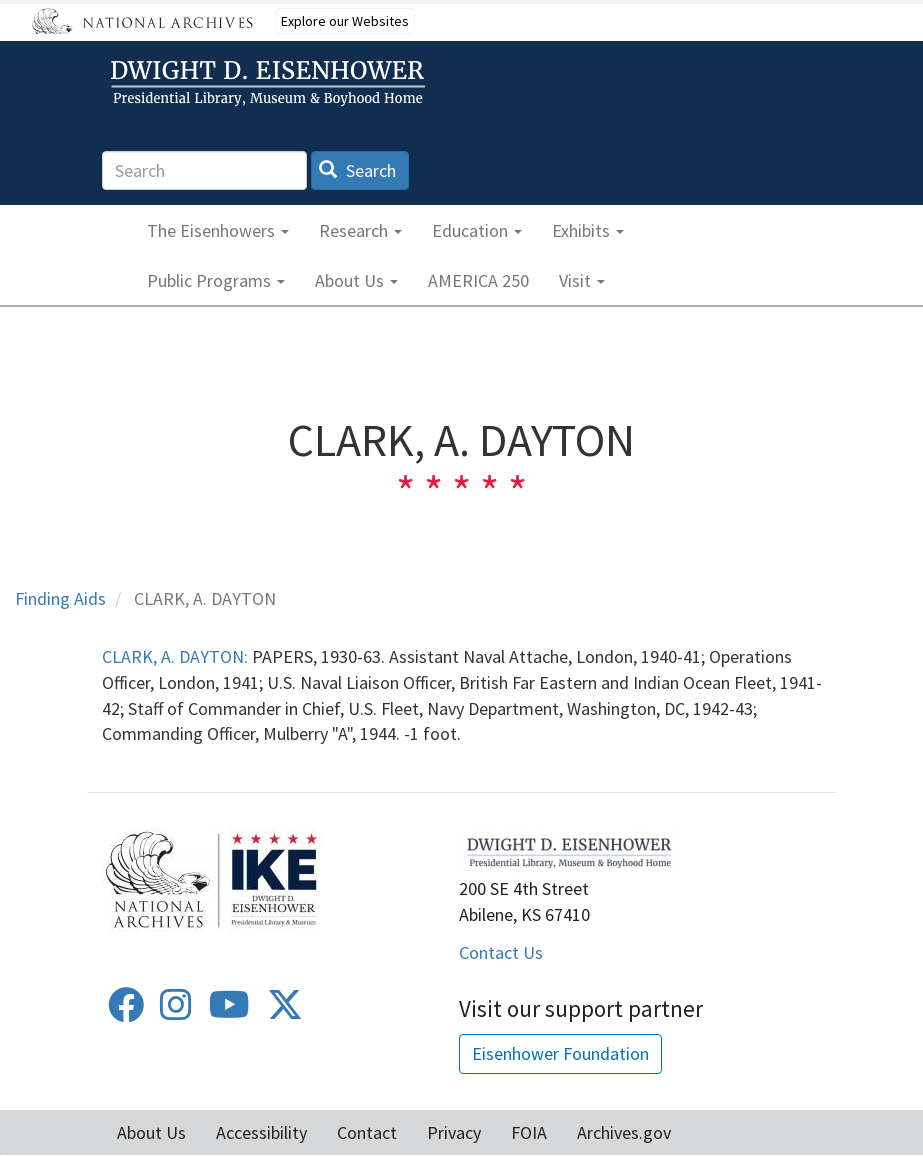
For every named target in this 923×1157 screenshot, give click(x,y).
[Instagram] (176, 1011)
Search (357, 170)
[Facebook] (126, 1011)
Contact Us (501, 952)
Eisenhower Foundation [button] (560, 1053)
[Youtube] (229, 1011)
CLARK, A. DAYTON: (175, 656)
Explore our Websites (345, 21)
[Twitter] (285, 1011)
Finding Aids (60, 598)
